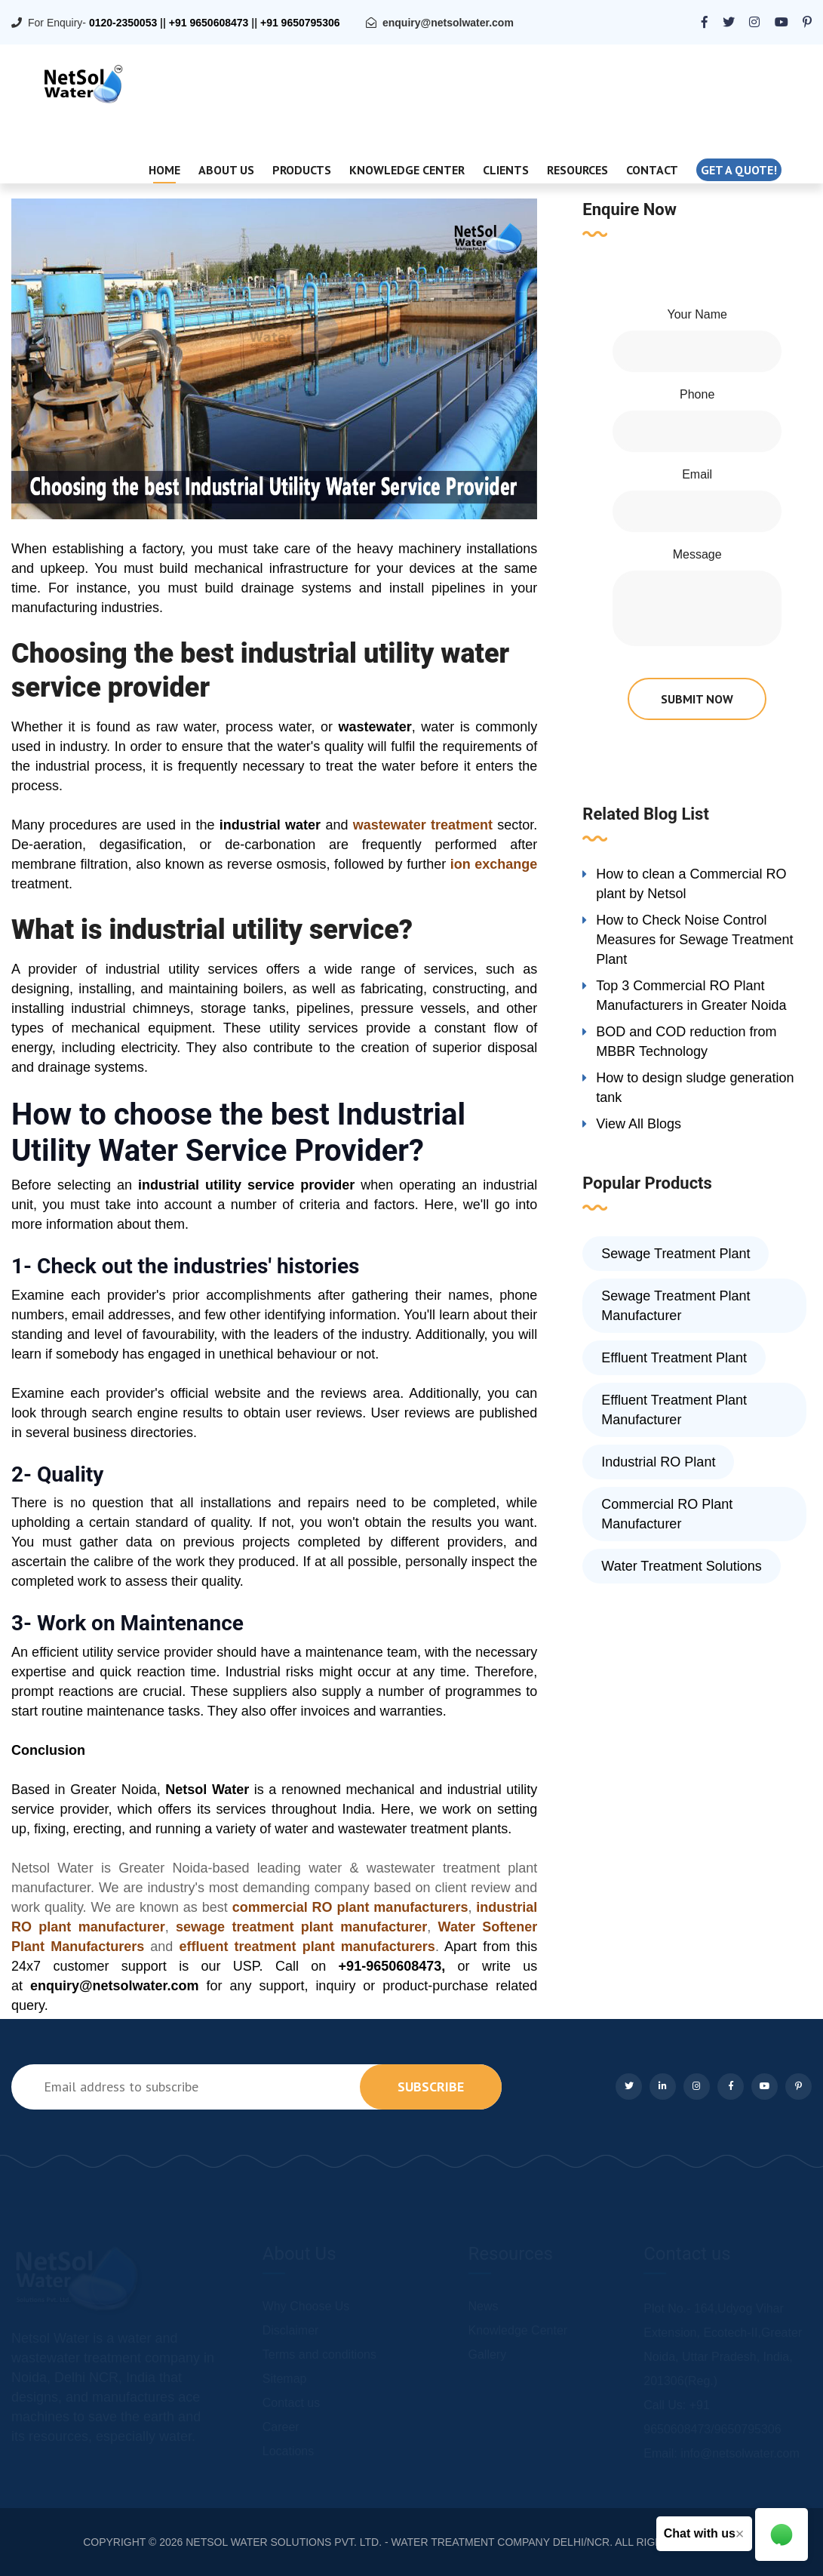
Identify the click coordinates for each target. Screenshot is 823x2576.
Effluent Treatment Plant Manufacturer (674, 1410)
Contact (652, 169)
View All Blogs (638, 1123)
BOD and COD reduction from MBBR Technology (686, 1041)
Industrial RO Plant (658, 1462)
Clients (506, 169)
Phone (697, 394)
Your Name (696, 314)
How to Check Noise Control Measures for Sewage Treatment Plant (694, 940)
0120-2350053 (123, 23)
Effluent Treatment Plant (674, 1357)
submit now (697, 698)
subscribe (431, 2086)
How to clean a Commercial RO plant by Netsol (691, 883)
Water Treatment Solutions (681, 1566)
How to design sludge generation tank (695, 1087)
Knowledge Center (407, 169)
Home (164, 169)
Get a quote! (739, 169)
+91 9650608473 (209, 23)
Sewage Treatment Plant (675, 1253)
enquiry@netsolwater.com (448, 23)
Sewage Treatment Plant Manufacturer (675, 1305)
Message (697, 554)
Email (697, 474)
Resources (577, 169)
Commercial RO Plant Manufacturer (666, 1514)
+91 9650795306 (300, 23)
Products (301, 169)
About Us (226, 169)
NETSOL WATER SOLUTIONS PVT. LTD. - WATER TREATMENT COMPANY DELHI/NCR (398, 2542)
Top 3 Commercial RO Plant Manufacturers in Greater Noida (691, 995)
